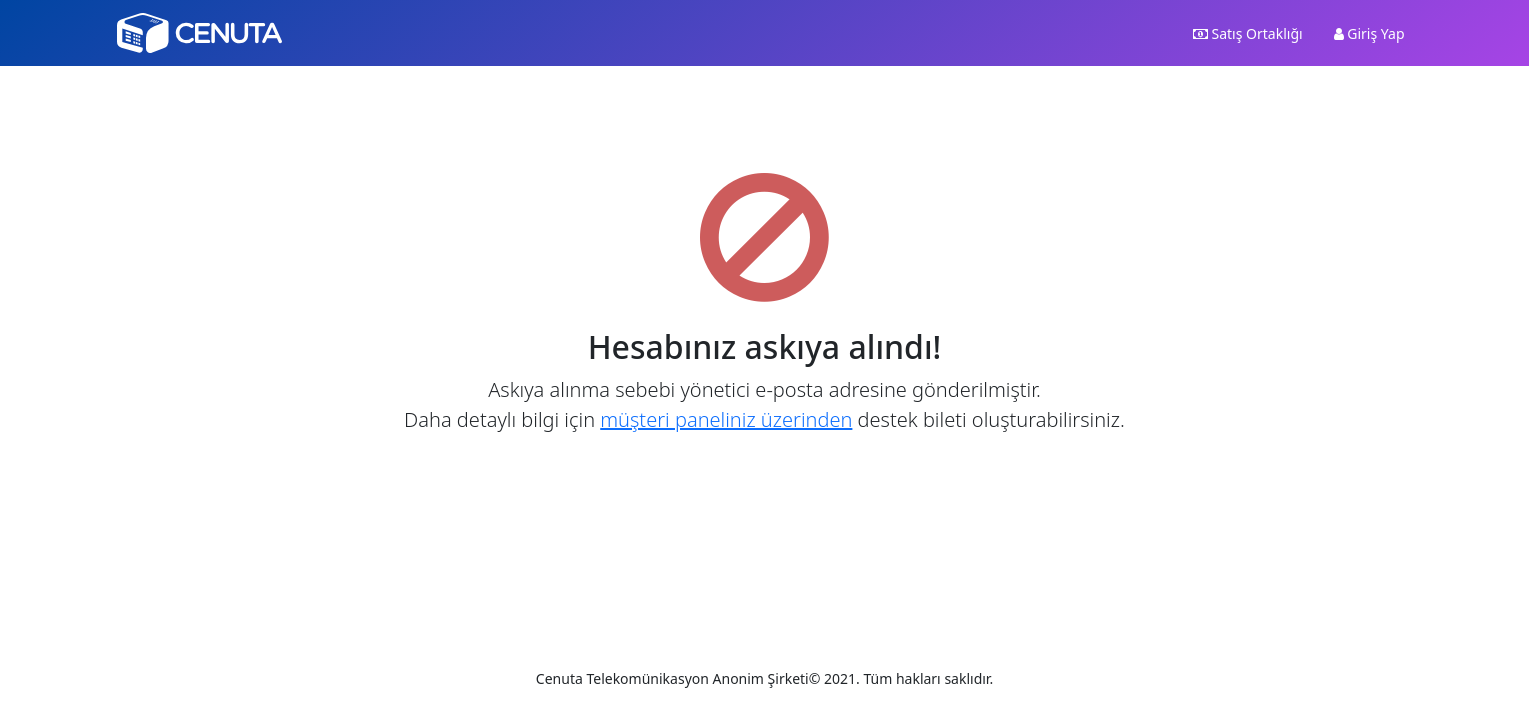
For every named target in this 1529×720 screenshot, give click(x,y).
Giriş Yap (1369, 33)
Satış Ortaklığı (1248, 33)
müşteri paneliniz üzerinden (726, 419)
